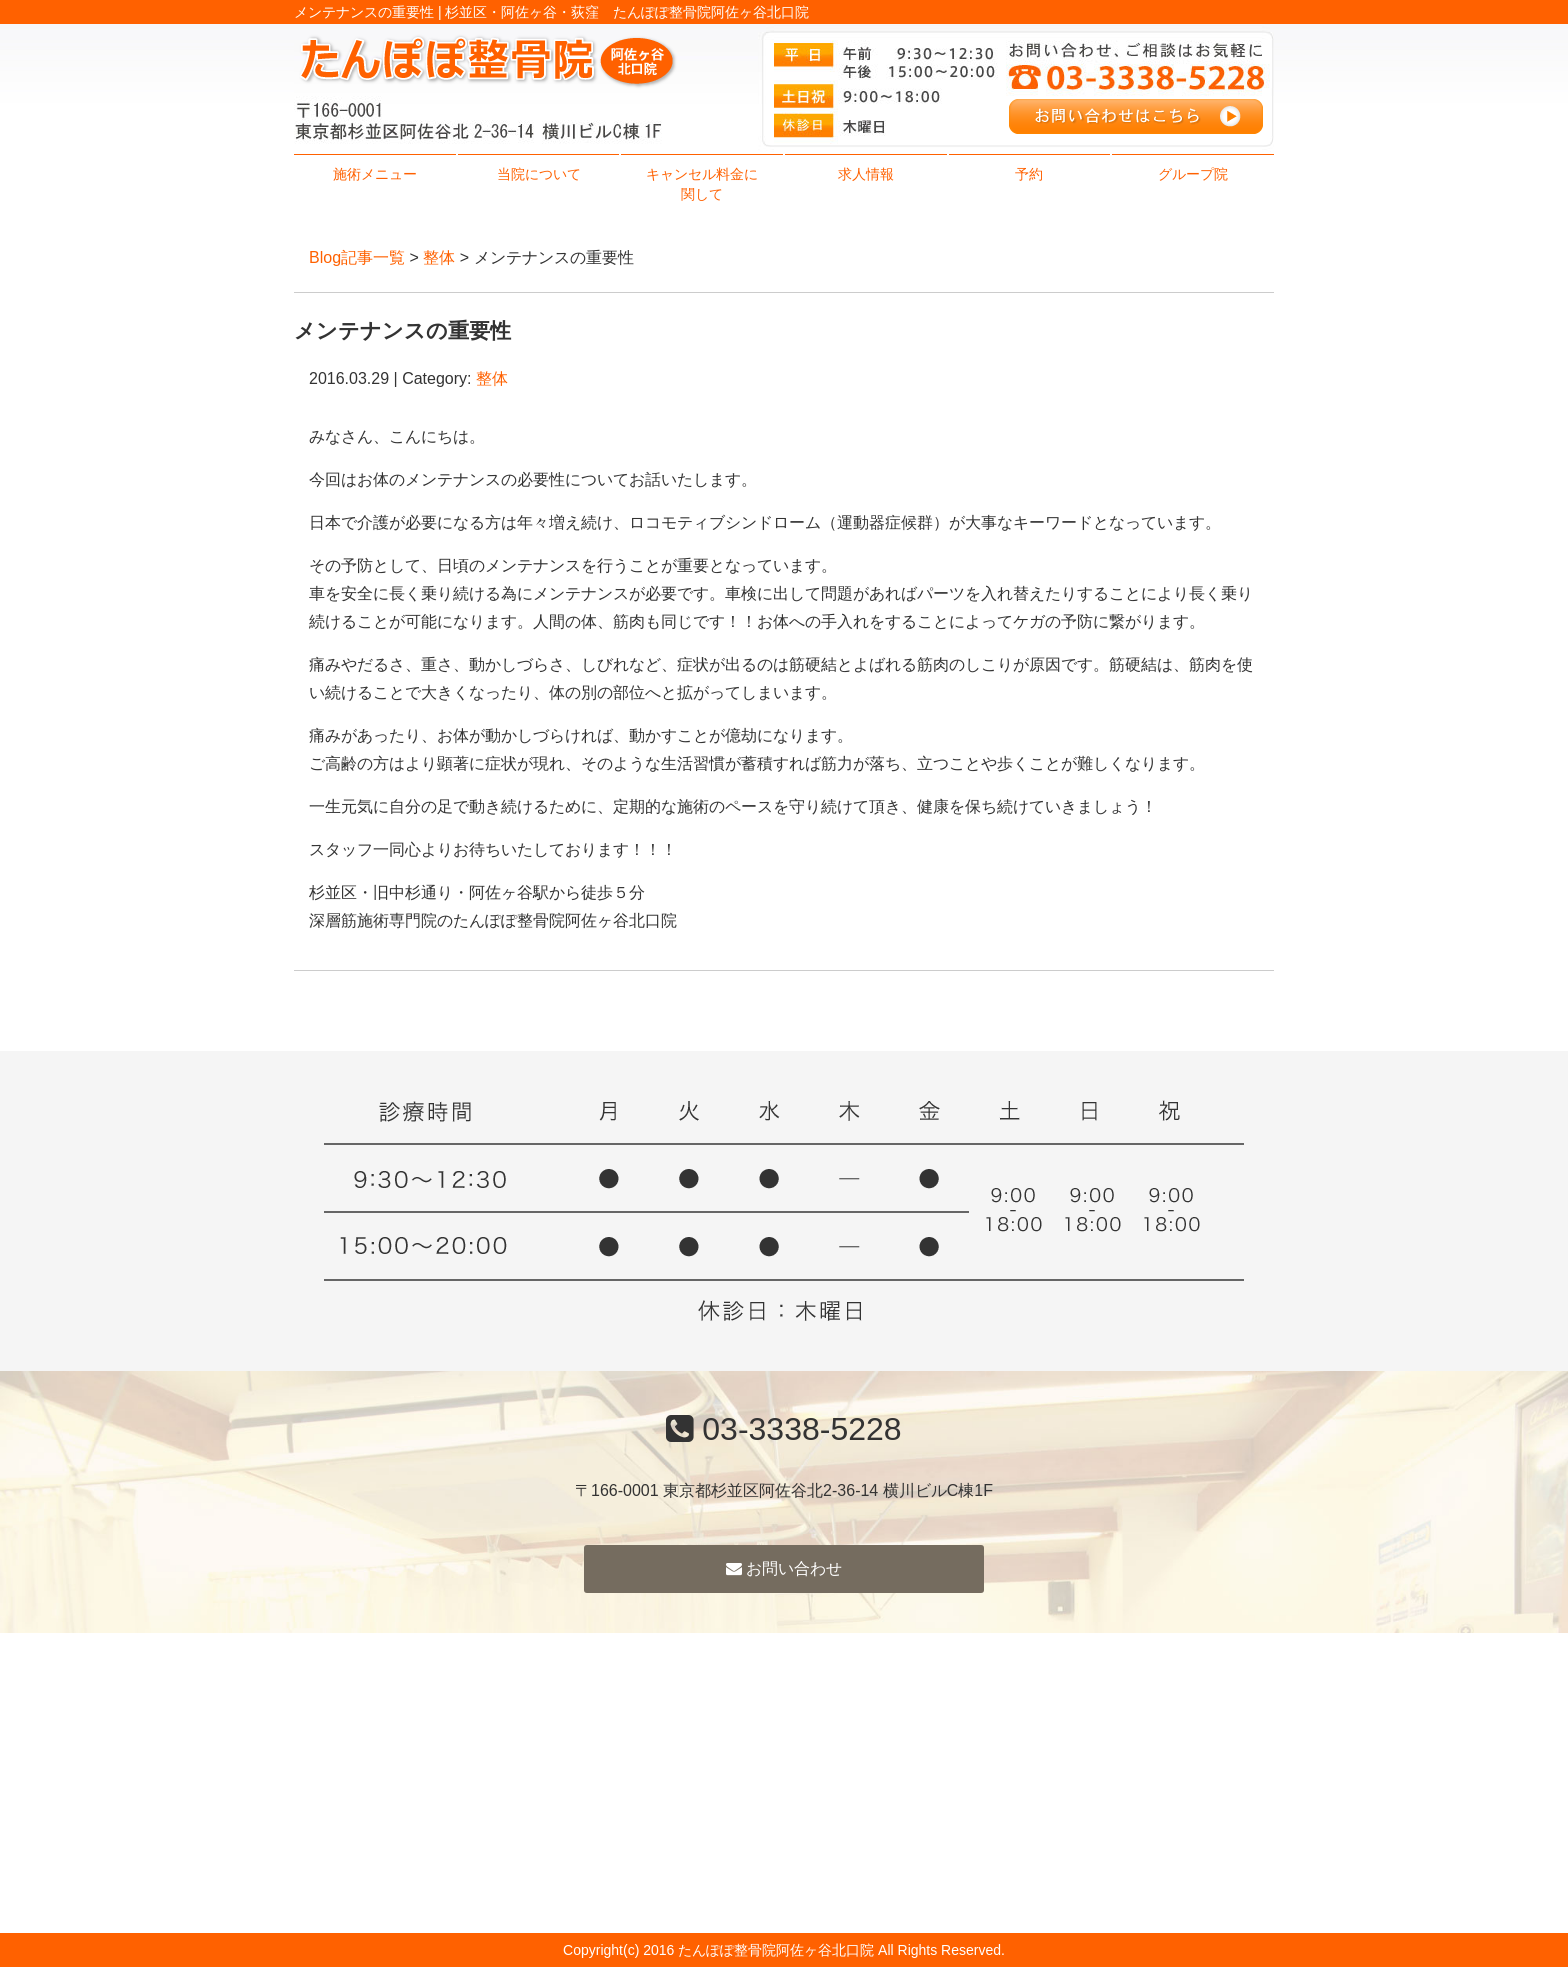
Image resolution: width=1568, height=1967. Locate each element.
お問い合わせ (784, 1568)
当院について (539, 174)
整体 (439, 257)
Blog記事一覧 (357, 257)
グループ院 (1193, 174)
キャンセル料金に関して (702, 184)
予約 (1029, 174)
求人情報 (866, 174)
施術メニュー (375, 174)
